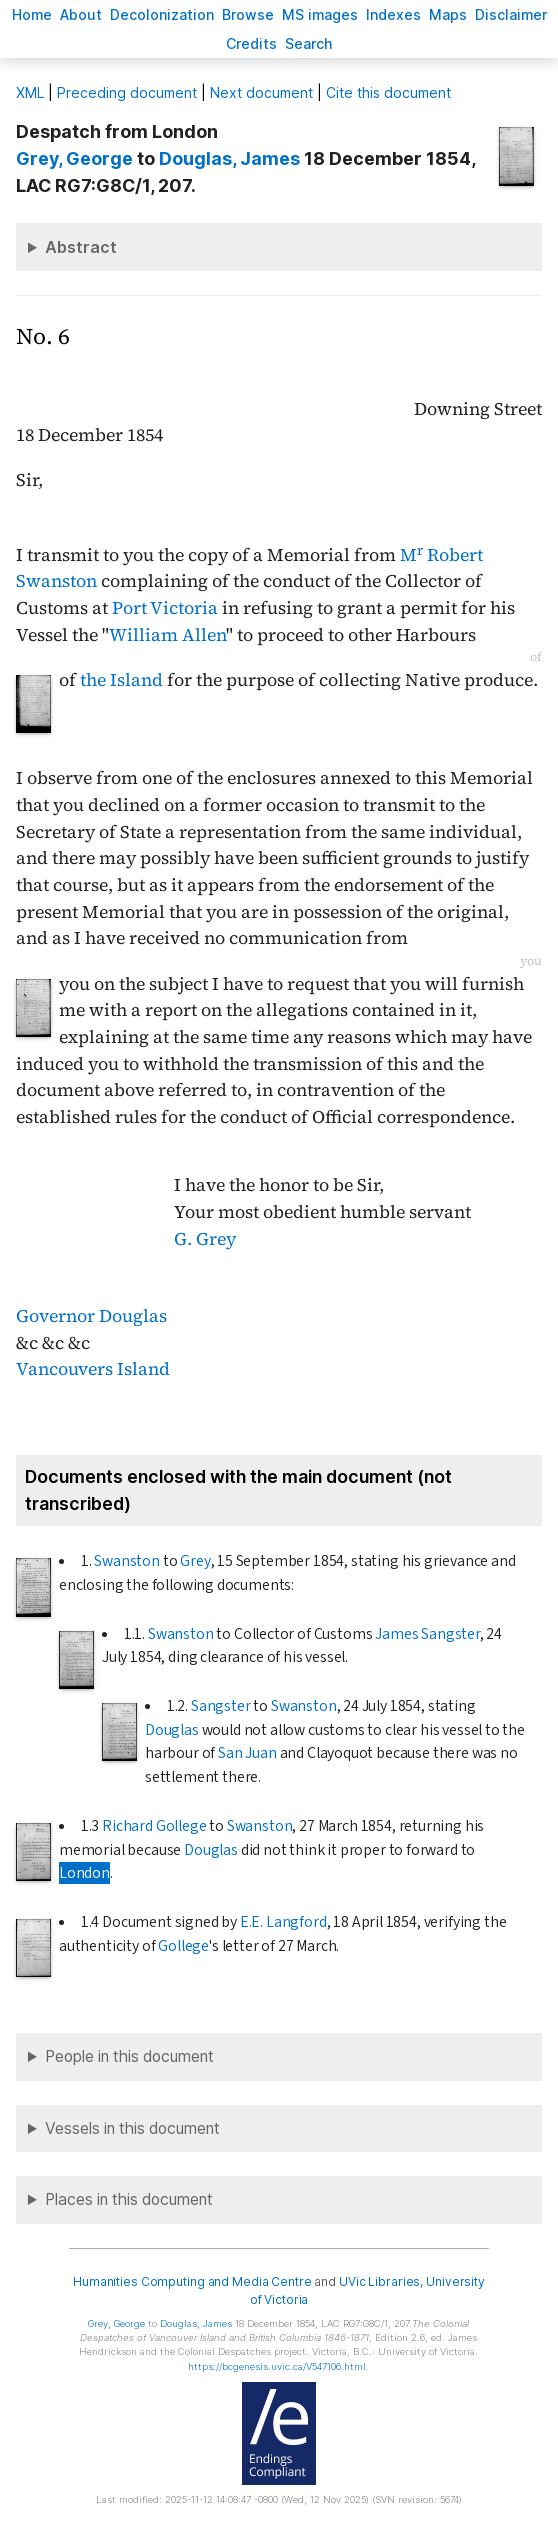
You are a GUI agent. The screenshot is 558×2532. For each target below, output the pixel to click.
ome (32, 14)
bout (81, 14)
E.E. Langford (283, 1922)
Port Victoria (165, 608)
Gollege (183, 1946)
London (84, 1873)
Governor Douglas (91, 1316)
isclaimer (511, 14)
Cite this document (388, 92)
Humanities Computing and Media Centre (192, 2281)
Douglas (172, 1730)
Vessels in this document (132, 2128)
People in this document (129, 2056)
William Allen (167, 635)
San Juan (247, 1753)
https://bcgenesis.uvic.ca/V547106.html (277, 2366)
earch (309, 43)
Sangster (221, 1706)
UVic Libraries (379, 2281)
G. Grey (205, 1239)
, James (229, 158)
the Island (121, 680)
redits (251, 43)
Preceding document (127, 92)
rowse (248, 14)
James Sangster (427, 1634)
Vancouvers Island (93, 1369)
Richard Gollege (154, 1826)
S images (320, 14)
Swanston (127, 1561)
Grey (195, 1561)
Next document (261, 92)
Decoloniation (162, 14)
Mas (448, 14)
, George (74, 158)
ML (30, 92)
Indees (393, 14)
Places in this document (129, 2199)
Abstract (81, 247)
